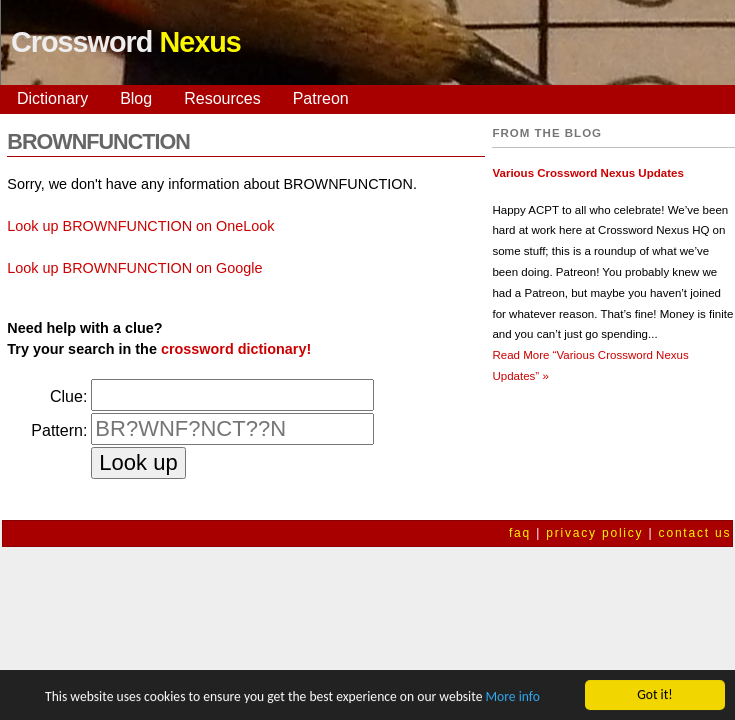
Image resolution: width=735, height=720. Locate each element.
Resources (222, 98)
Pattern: (59, 430)
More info (512, 697)
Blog (136, 98)
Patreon (321, 98)
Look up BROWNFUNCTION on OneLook (140, 226)
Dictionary (52, 98)
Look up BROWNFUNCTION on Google (134, 268)
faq (520, 533)
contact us (695, 533)
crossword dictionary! (236, 349)
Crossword (126, 42)
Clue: (68, 396)
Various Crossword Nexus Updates (587, 173)
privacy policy (594, 533)
